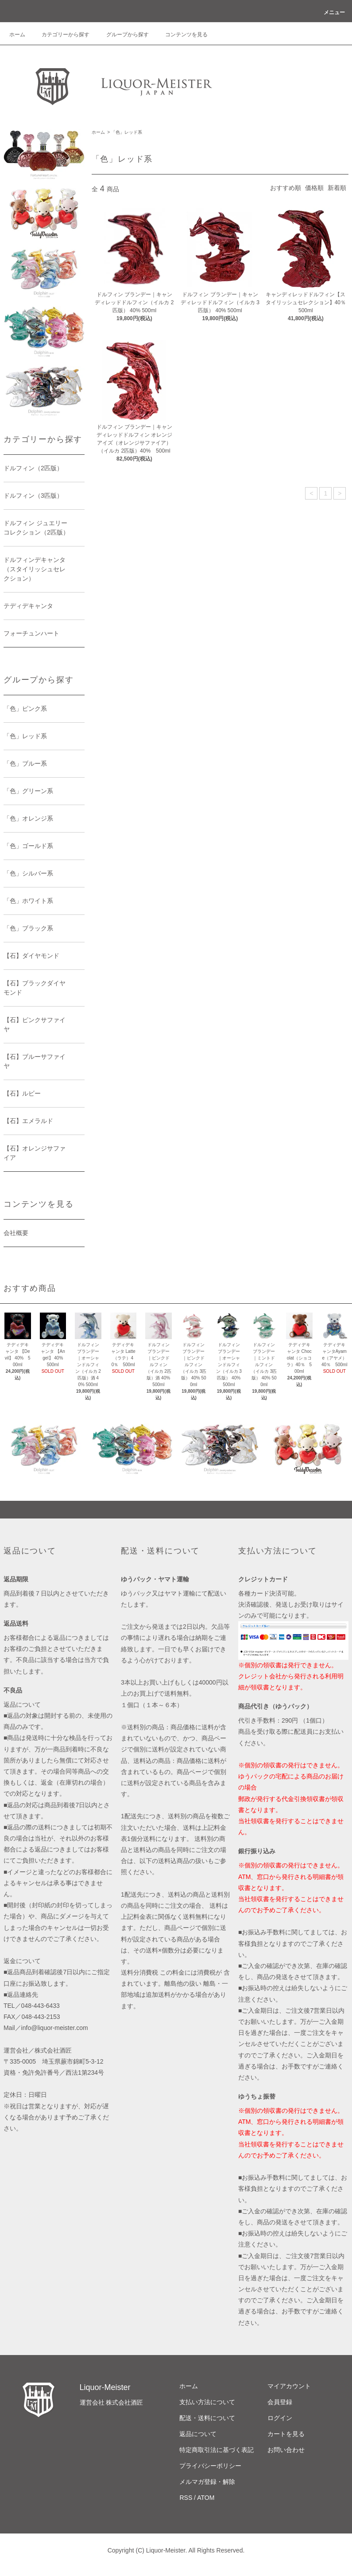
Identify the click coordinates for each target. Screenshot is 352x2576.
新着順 (337, 187)
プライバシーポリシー (210, 2465)
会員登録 (279, 2402)
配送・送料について (207, 2417)
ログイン (279, 2417)
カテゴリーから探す (60, 34)
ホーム (17, 34)
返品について (198, 2433)
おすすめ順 (285, 187)
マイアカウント (289, 2386)
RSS (185, 2497)
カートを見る (286, 2433)
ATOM (205, 2497)
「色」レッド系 (126, 132)
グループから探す (122, 34)
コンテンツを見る (181, 34)
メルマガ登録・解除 (207, 2481)
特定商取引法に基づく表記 (216, 2449)
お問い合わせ (286, 2449)
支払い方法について (207, 2402)
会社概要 (16, 1232)
